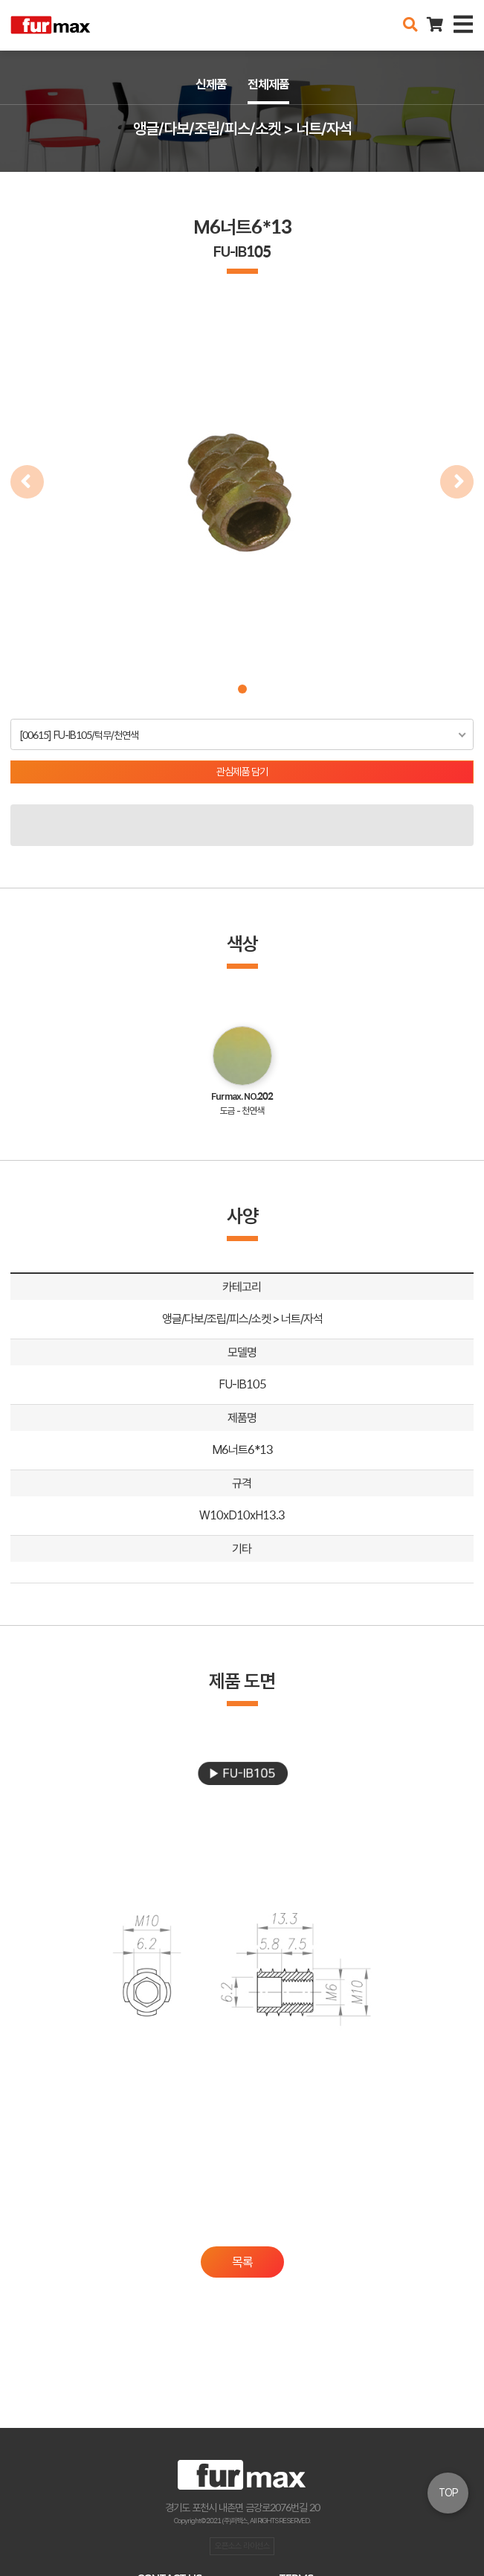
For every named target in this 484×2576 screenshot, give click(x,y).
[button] (242, 689)
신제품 (211, 84)
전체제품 (268, 84)
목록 (242, 2262)
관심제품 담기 (242, 772)
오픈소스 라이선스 (242, 2545)
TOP (448, 2493)
